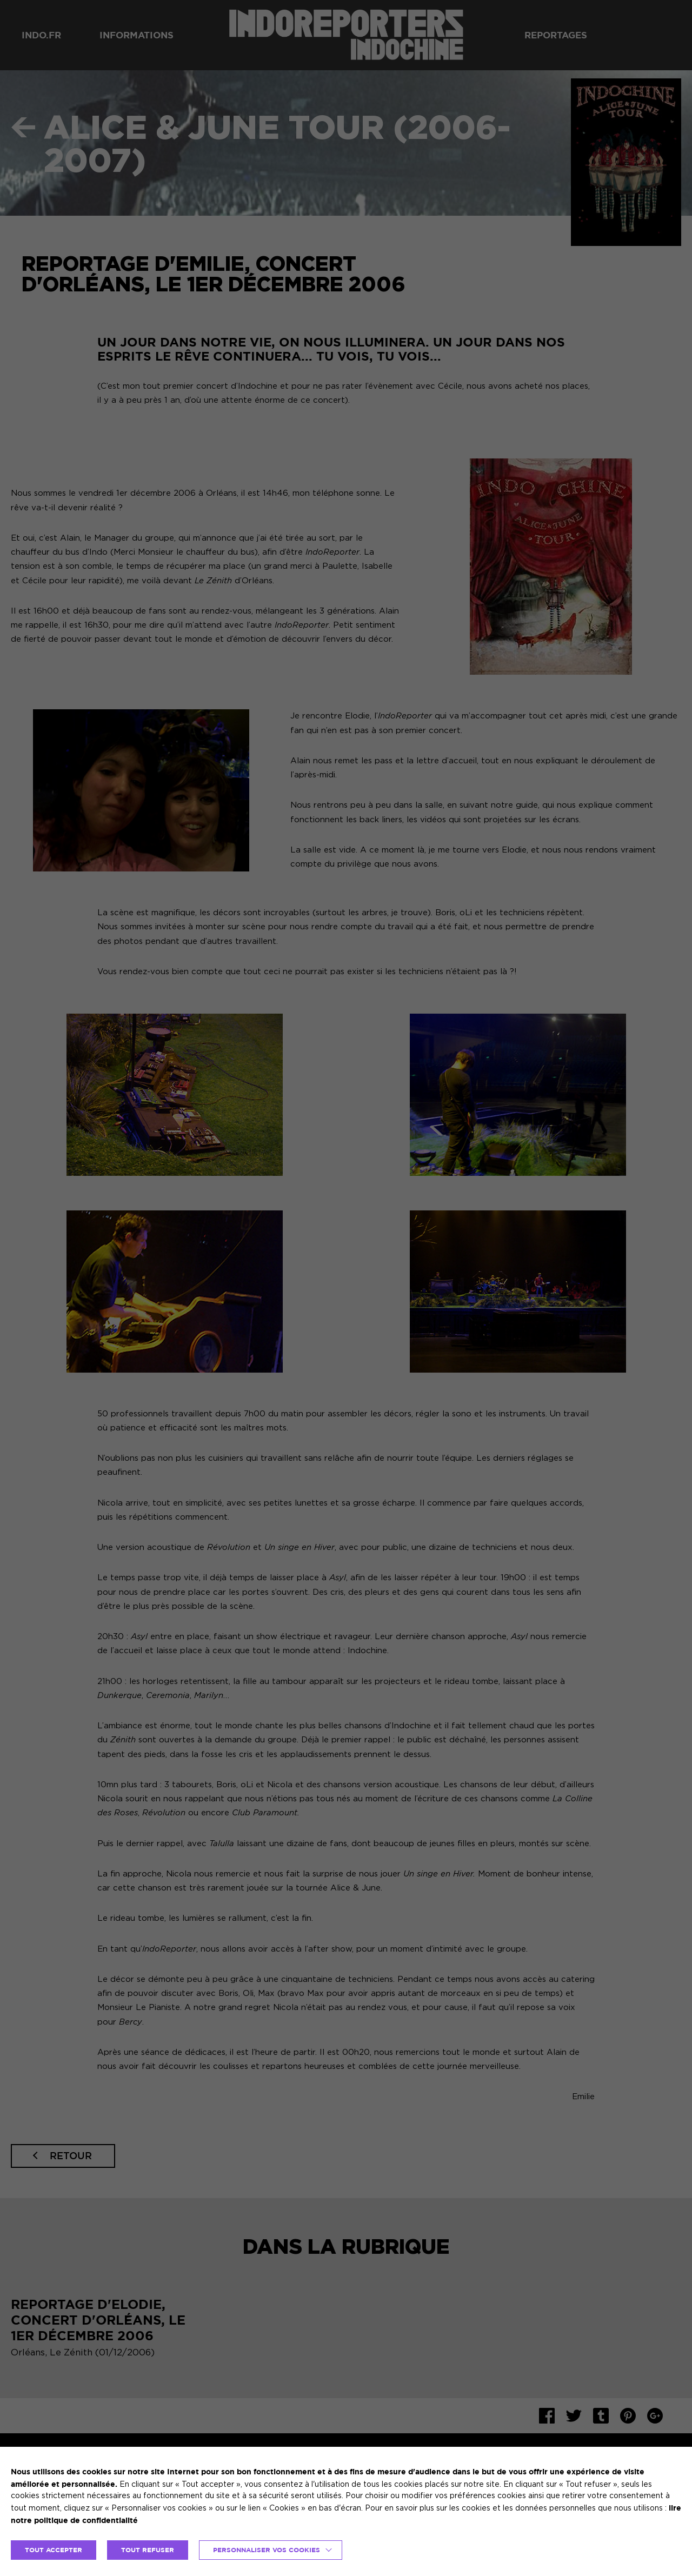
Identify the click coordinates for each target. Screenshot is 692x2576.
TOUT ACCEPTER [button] (53, 2549)
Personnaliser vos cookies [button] (266, 2549)
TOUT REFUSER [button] (147, 2549)
